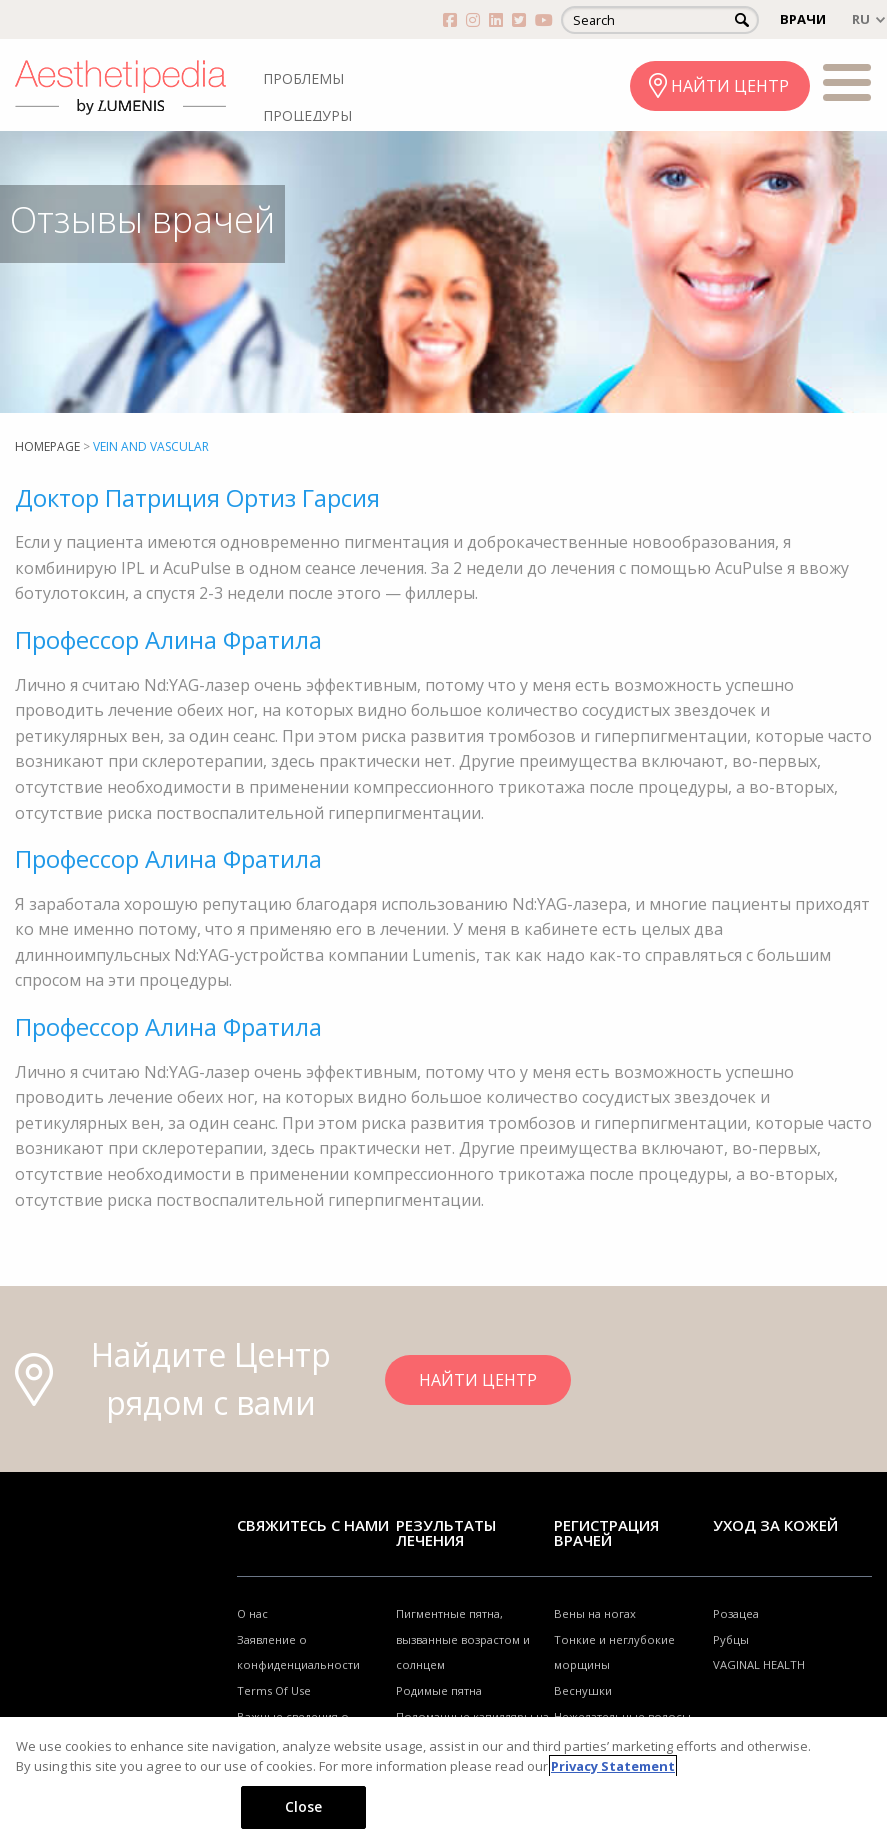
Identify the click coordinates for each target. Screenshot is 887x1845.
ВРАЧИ (803, 19)
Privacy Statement (613, 1766)
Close (304, 1806)
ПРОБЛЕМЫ (303, 78)
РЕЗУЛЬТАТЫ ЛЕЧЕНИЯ (446, 1532)
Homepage (47, 446)
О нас (252, 1613)
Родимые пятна (439, 1690)
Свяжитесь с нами (313, 1525)
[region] (443, 1781)
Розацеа (736, 1613)
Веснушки (583, 1690)
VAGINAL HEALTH (759, 1664)
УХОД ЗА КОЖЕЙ (775, 1525)
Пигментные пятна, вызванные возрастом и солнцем (463, 1639)
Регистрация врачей (606, 1532)
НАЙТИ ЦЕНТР (730, 86)
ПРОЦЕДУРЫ (307, 115)
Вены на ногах (595, 1613)
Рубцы (731, 1639)
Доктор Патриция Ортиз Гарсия (197, 497)
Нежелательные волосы (622, 1716)
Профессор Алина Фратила (168, 639)
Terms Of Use (274, 1690)
